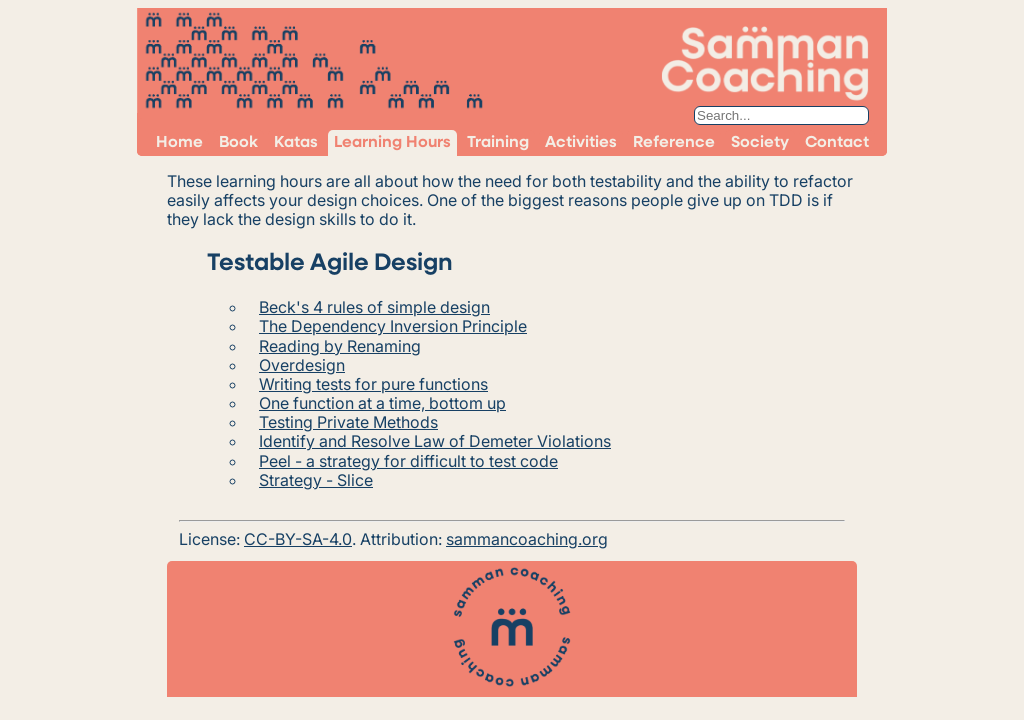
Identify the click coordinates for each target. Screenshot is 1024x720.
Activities (581, 143)
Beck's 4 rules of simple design (374, 307)
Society (760, 143)
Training (498, 143)
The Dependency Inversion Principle (393, 326)
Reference (674, 143)
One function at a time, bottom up (382, 403)
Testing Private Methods (348, 422)
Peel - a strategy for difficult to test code (408, 461)
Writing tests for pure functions (373, 384)
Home (179, 143)
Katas (296, 143)
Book (238, 143)
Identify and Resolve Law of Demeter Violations (435, 441)
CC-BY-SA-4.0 (298, 539)
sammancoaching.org (527, 539)
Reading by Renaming (340, 346)
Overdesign (302, 365)
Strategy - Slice (316, 480)
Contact (837, 143)
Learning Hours (392, 143)
